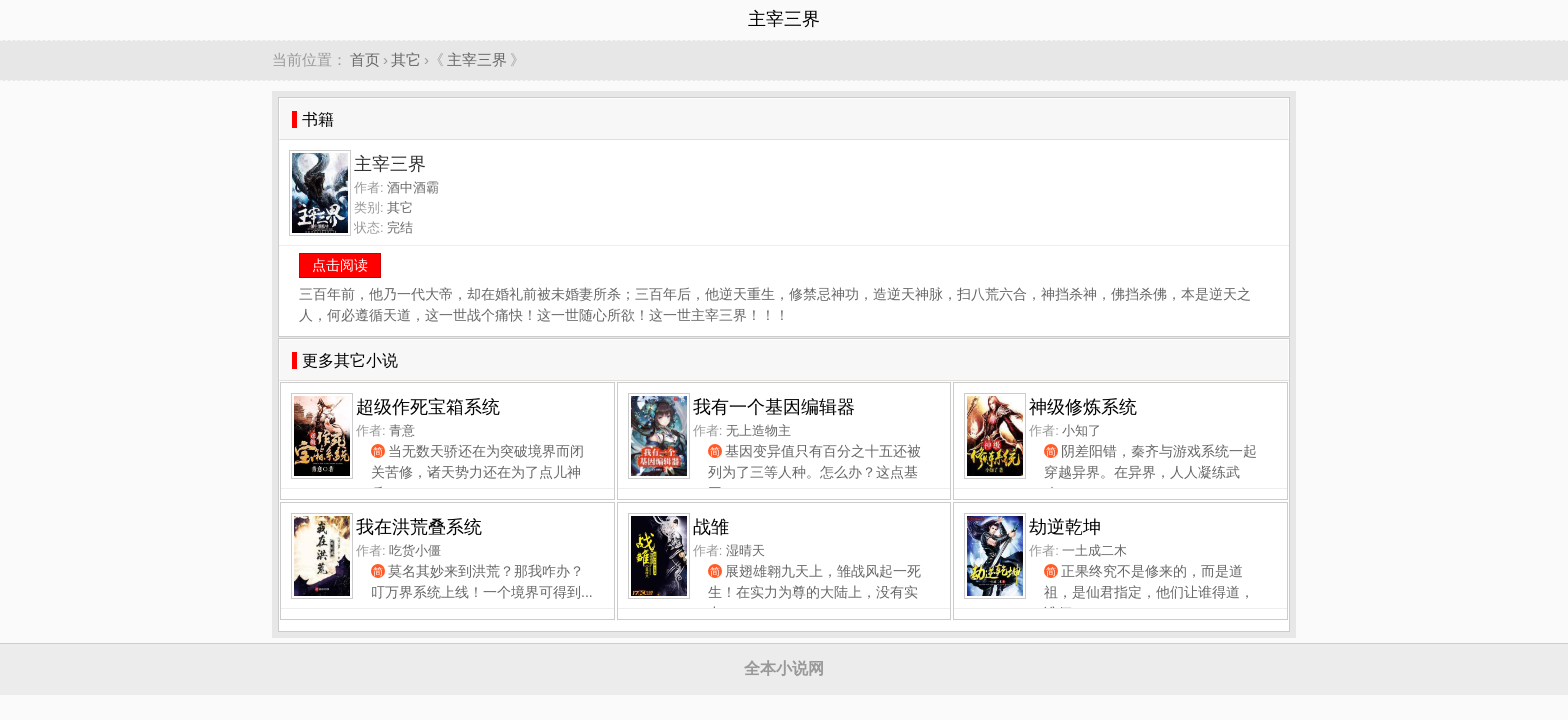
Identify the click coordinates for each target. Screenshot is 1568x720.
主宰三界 (477, 59)
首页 (365, 59)
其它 (406, 59)
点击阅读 (340, 265)
